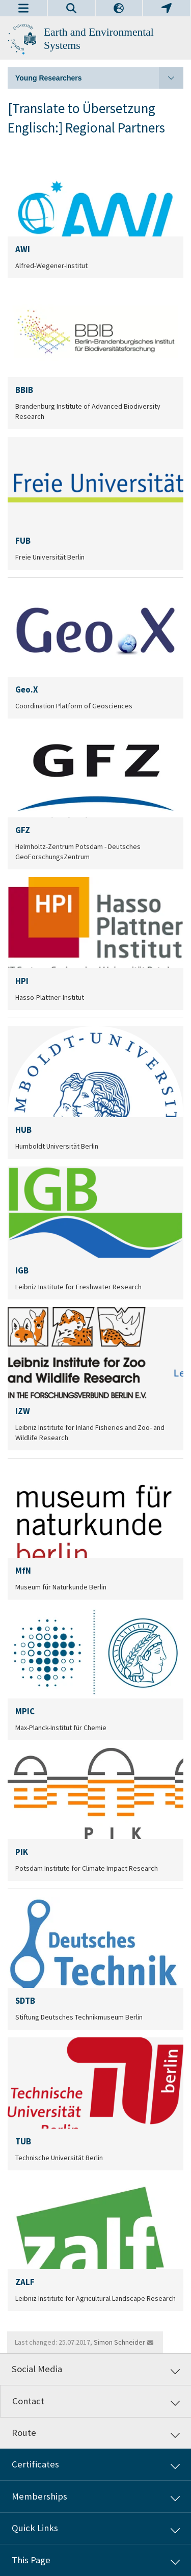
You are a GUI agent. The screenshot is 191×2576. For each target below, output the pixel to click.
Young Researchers (99, 78)
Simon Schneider (119, 2342)
